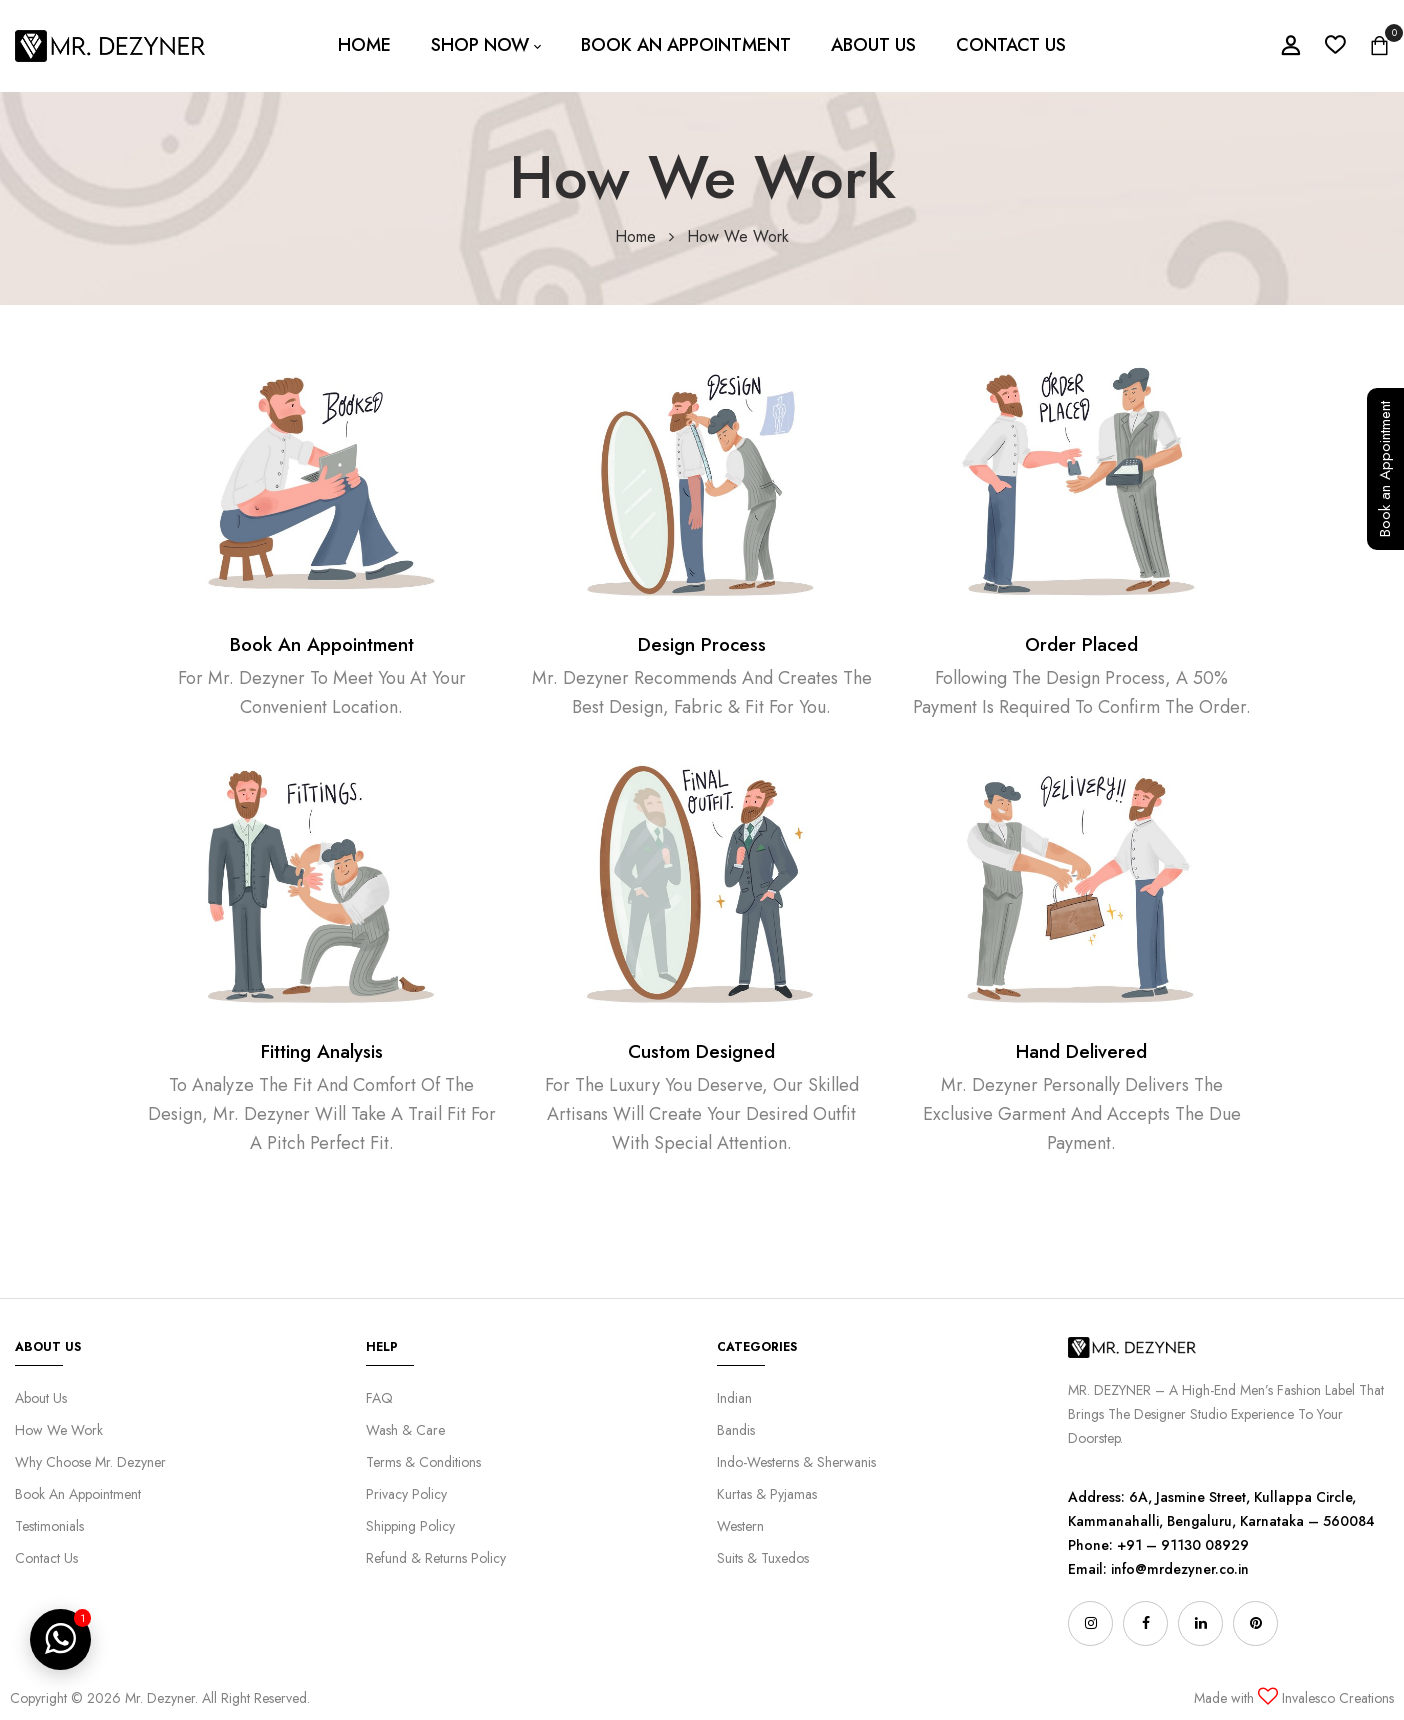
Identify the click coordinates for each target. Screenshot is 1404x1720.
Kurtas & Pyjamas (767, 1494)
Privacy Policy (406, 1494)
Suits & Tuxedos (763, 1558)
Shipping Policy (410, 1526)
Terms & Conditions (423, 1462)
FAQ (379, 1398)
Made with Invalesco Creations (1294, 1698)
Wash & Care (405, 1430)
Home (635, 236)
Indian (734, 1398)
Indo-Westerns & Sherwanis (796, 1462)
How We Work (59, 1430)
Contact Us (46, 1558)
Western (740, 1526)
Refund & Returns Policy (436, 1558)
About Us (41, 1398)
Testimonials (49, 1526)
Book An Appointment (322, 644)
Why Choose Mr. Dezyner (90, 1462)
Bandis (736, 1430)
